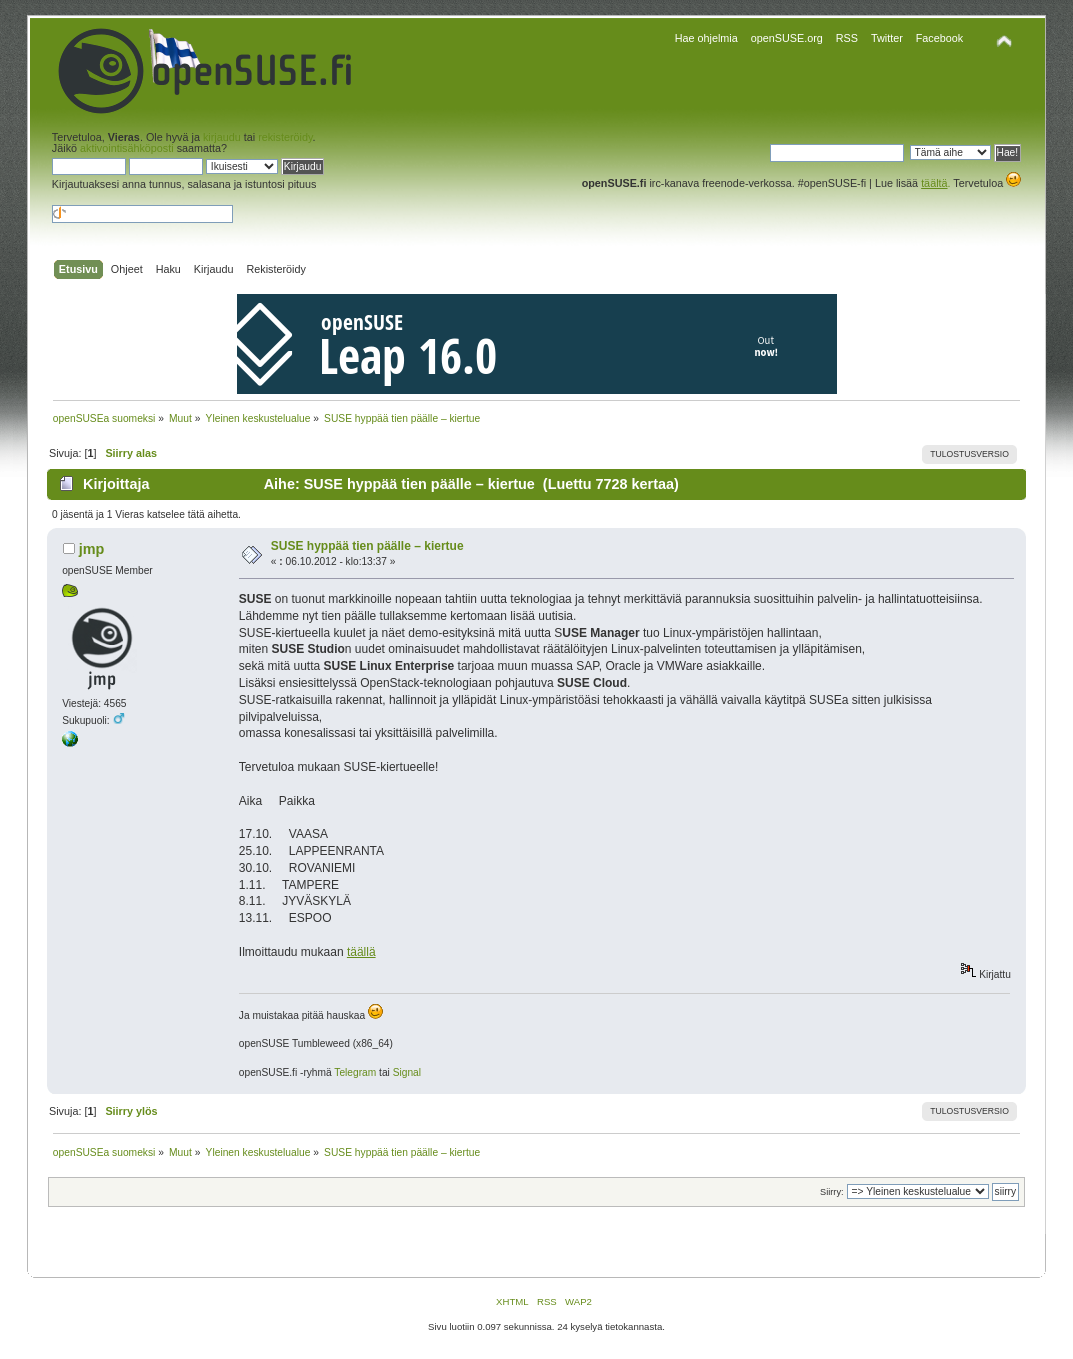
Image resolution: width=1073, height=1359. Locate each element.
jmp (92, 549)
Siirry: (831, 1192)
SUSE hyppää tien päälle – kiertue (367, 546)
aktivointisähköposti (127, 148)
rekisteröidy (285, 137)
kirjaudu (222, 137)
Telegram (355, 1072)
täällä (361, 952)
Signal (407, 1072)
